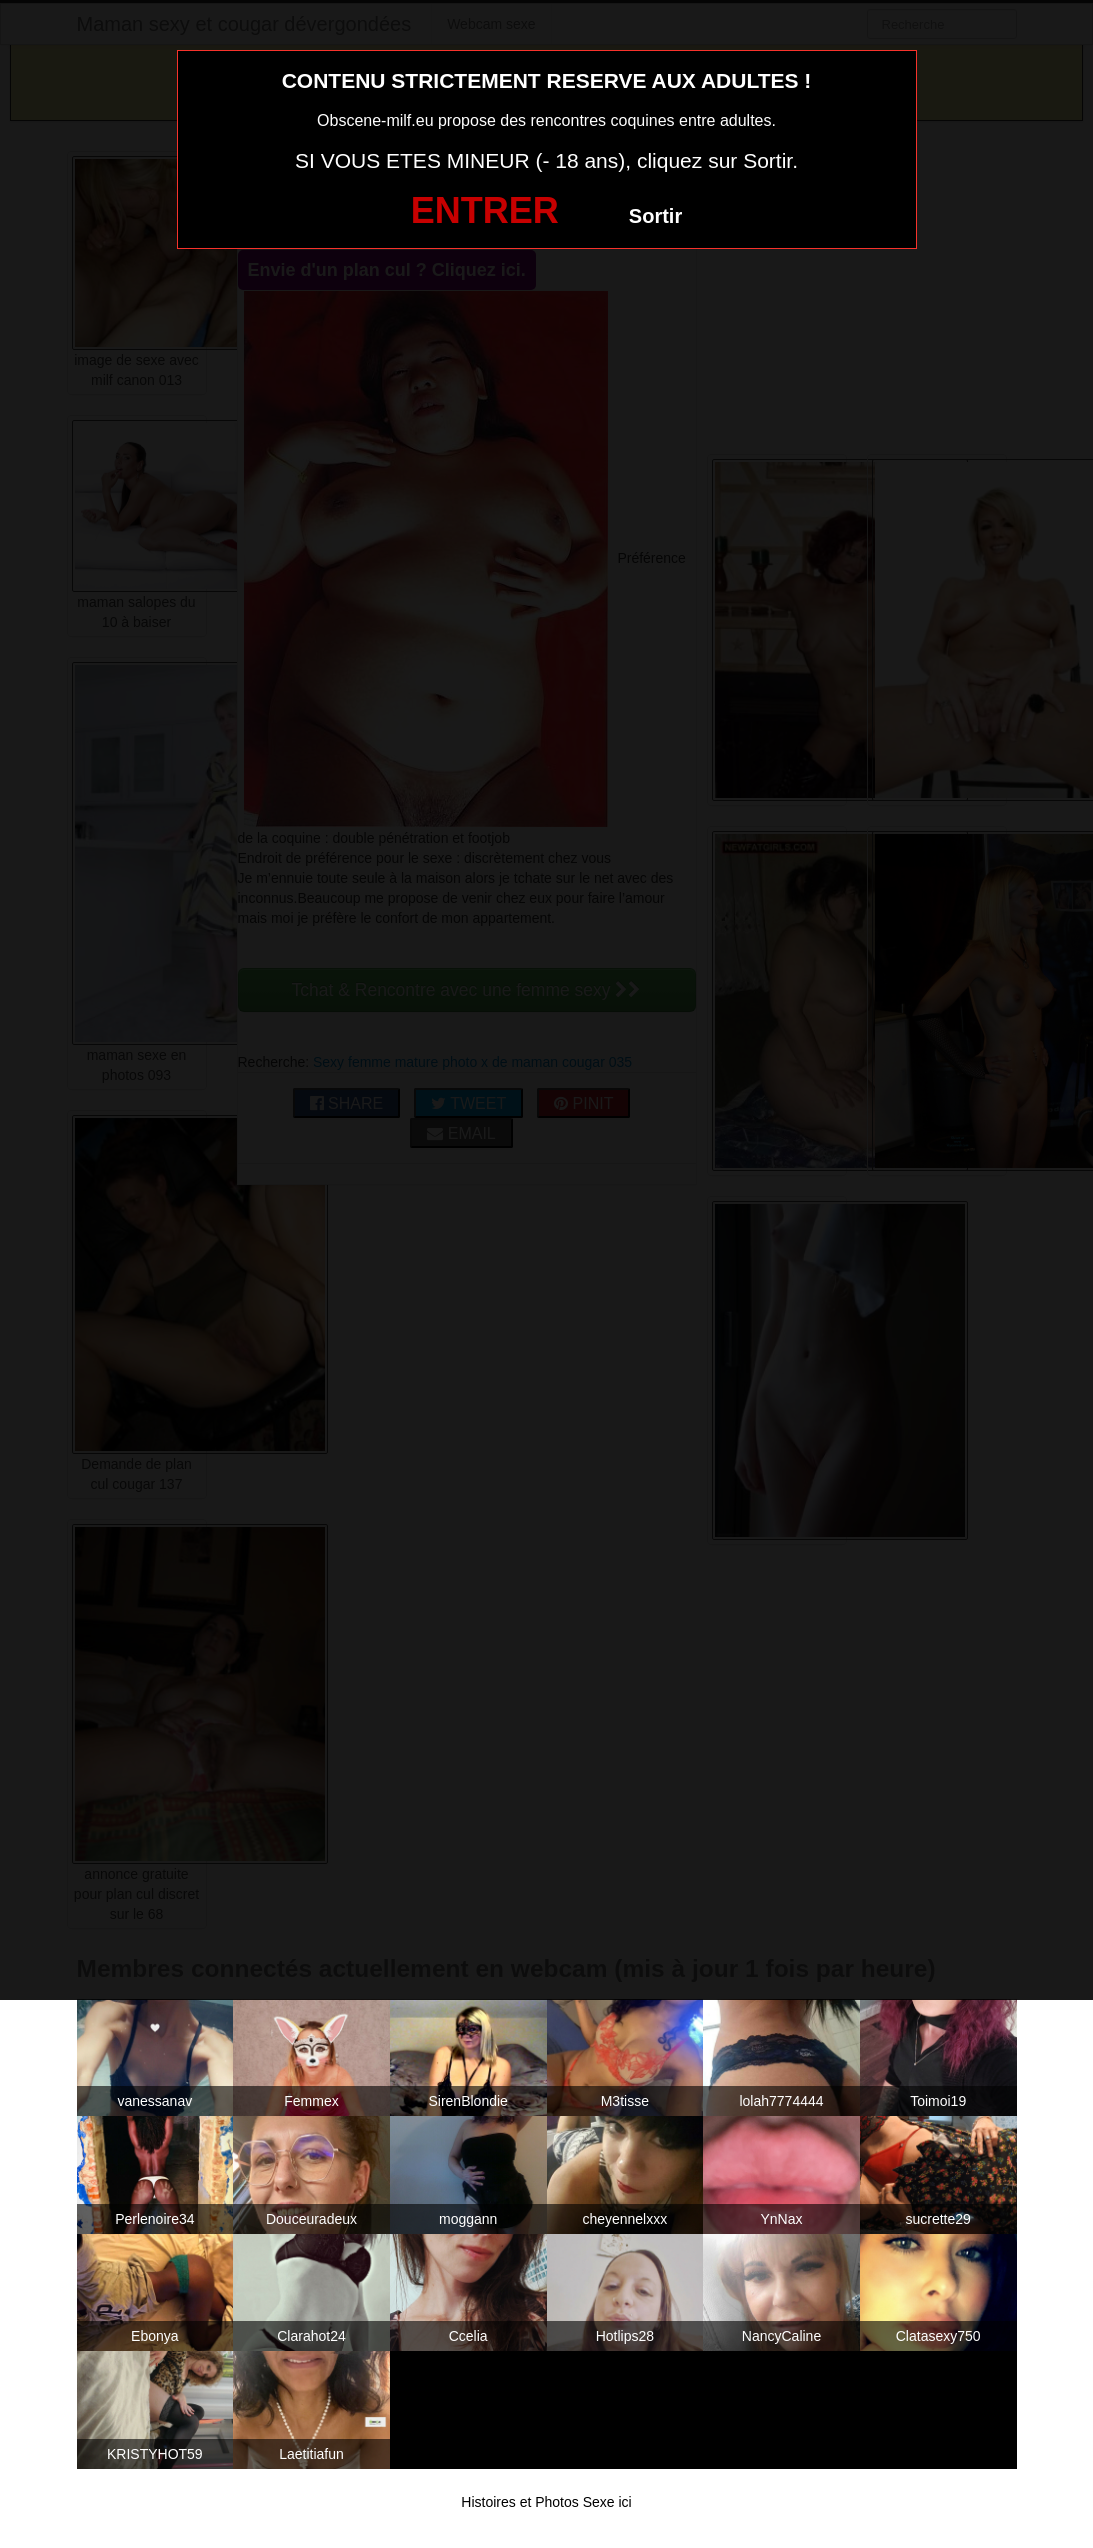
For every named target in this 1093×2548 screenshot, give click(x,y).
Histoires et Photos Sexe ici (546, 2502)
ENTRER (485, 210)
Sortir (655, 216)
